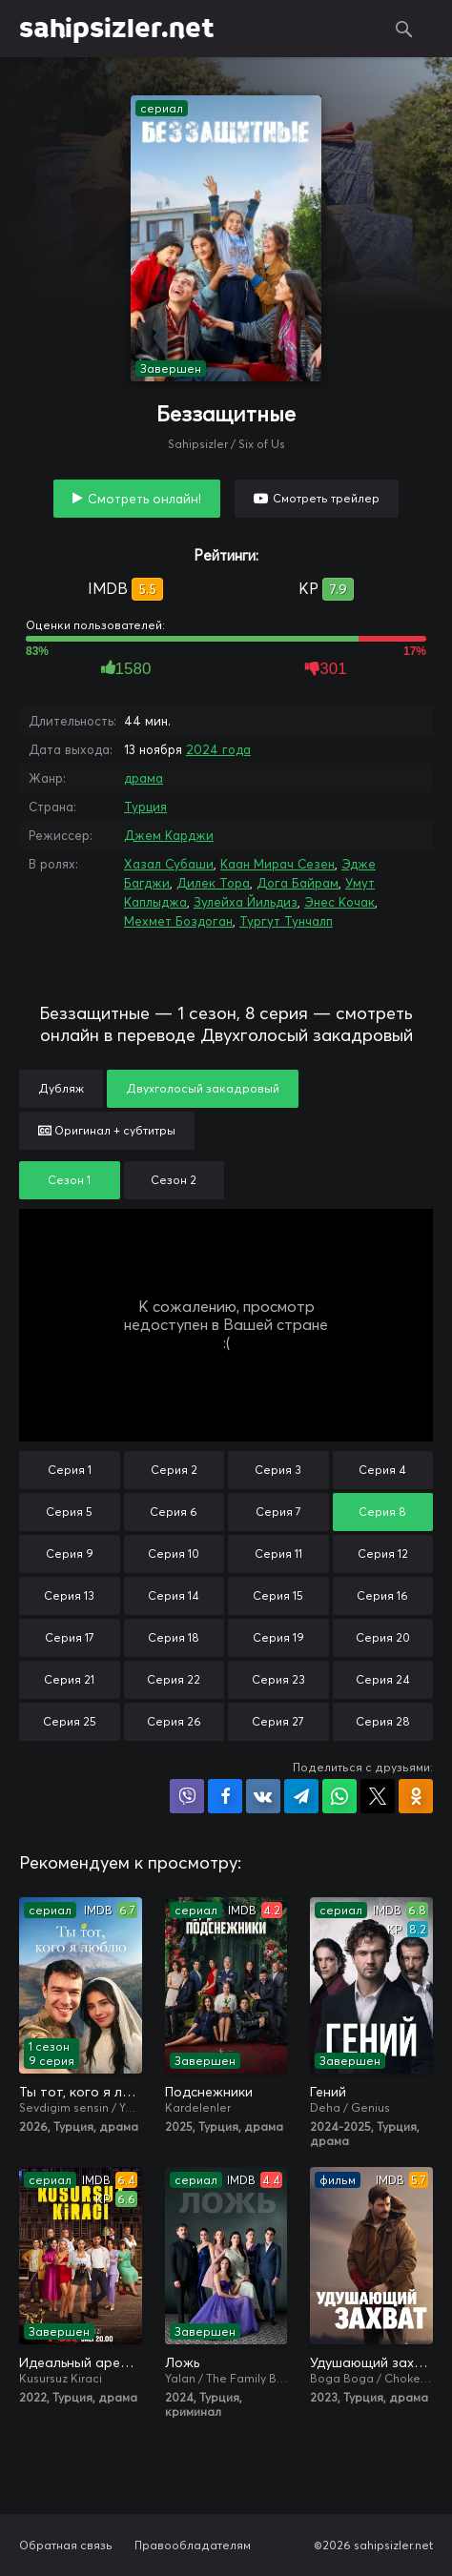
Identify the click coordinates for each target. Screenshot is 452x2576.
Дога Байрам (298, 882)
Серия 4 (382, 1469)
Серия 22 (173, 1679)
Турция (145, 806)
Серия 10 (173, 1553)
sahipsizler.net (117, 28)
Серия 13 (69, 1595)
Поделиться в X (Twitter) (377, 1796)
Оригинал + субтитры (106, 1130)
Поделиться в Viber (187, 1796)
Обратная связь (66, 2545)
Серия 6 (173, 1511)
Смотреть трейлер (326, 498)
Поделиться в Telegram (301, 1796)
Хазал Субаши (169, 863)
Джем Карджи (169, 835)
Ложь (182, 2362)
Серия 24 (383, 1679)
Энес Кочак (339, 902)
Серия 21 (69, 1679)
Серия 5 (69, 1511)
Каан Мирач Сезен (277, 863)
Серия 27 (278, 1721)
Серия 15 (278, 1595)
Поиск (404, 28)
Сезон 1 (69, 1180)
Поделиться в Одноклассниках (416, 1796)
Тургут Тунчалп (286, 921)
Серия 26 (174, 1721)
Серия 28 (383, 1721)
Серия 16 (382, 1595)
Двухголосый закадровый (202, 1088)
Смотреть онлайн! (144, 498)
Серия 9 (69, 1553)
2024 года (218, 749)
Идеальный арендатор (80, 2362)
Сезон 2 (173, 1180)
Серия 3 (278, 1469)
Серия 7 (278, 1511)
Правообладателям (192, 2545)
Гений (328, 2091)
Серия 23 (278, 1679)
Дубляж (61, 1088)
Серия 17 (69, 1637)
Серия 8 (382, 1511)
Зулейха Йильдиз (246, 902)
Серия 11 (278, 1553)
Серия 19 (278, 1637)
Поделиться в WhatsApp (339, 1796)
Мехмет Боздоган (178, 921)
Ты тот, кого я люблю (80, 2091)
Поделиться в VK (263, 1796)
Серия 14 (173, 1595)
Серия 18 (173, 1637)
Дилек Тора (213, 882)
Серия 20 (383, 1637)
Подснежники (209, 2091)
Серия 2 (174, 1469)
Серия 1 (70, 1469)
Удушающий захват (371, 2362)
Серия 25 (69, 1721)
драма (143, 778)
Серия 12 (383, 1553)
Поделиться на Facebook (225, 1796)
